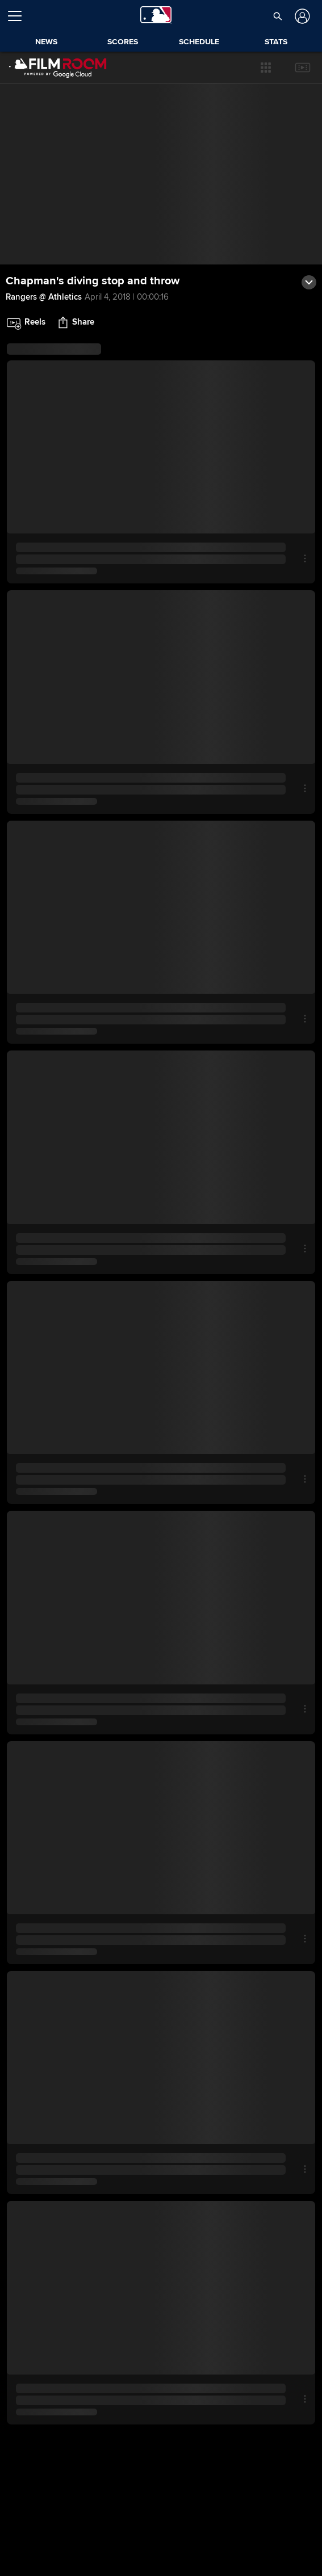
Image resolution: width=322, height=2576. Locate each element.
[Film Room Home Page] (58, 67)
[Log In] (301, 16)
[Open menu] (19, 16)
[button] (265, 67)
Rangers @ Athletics (44, 297)
